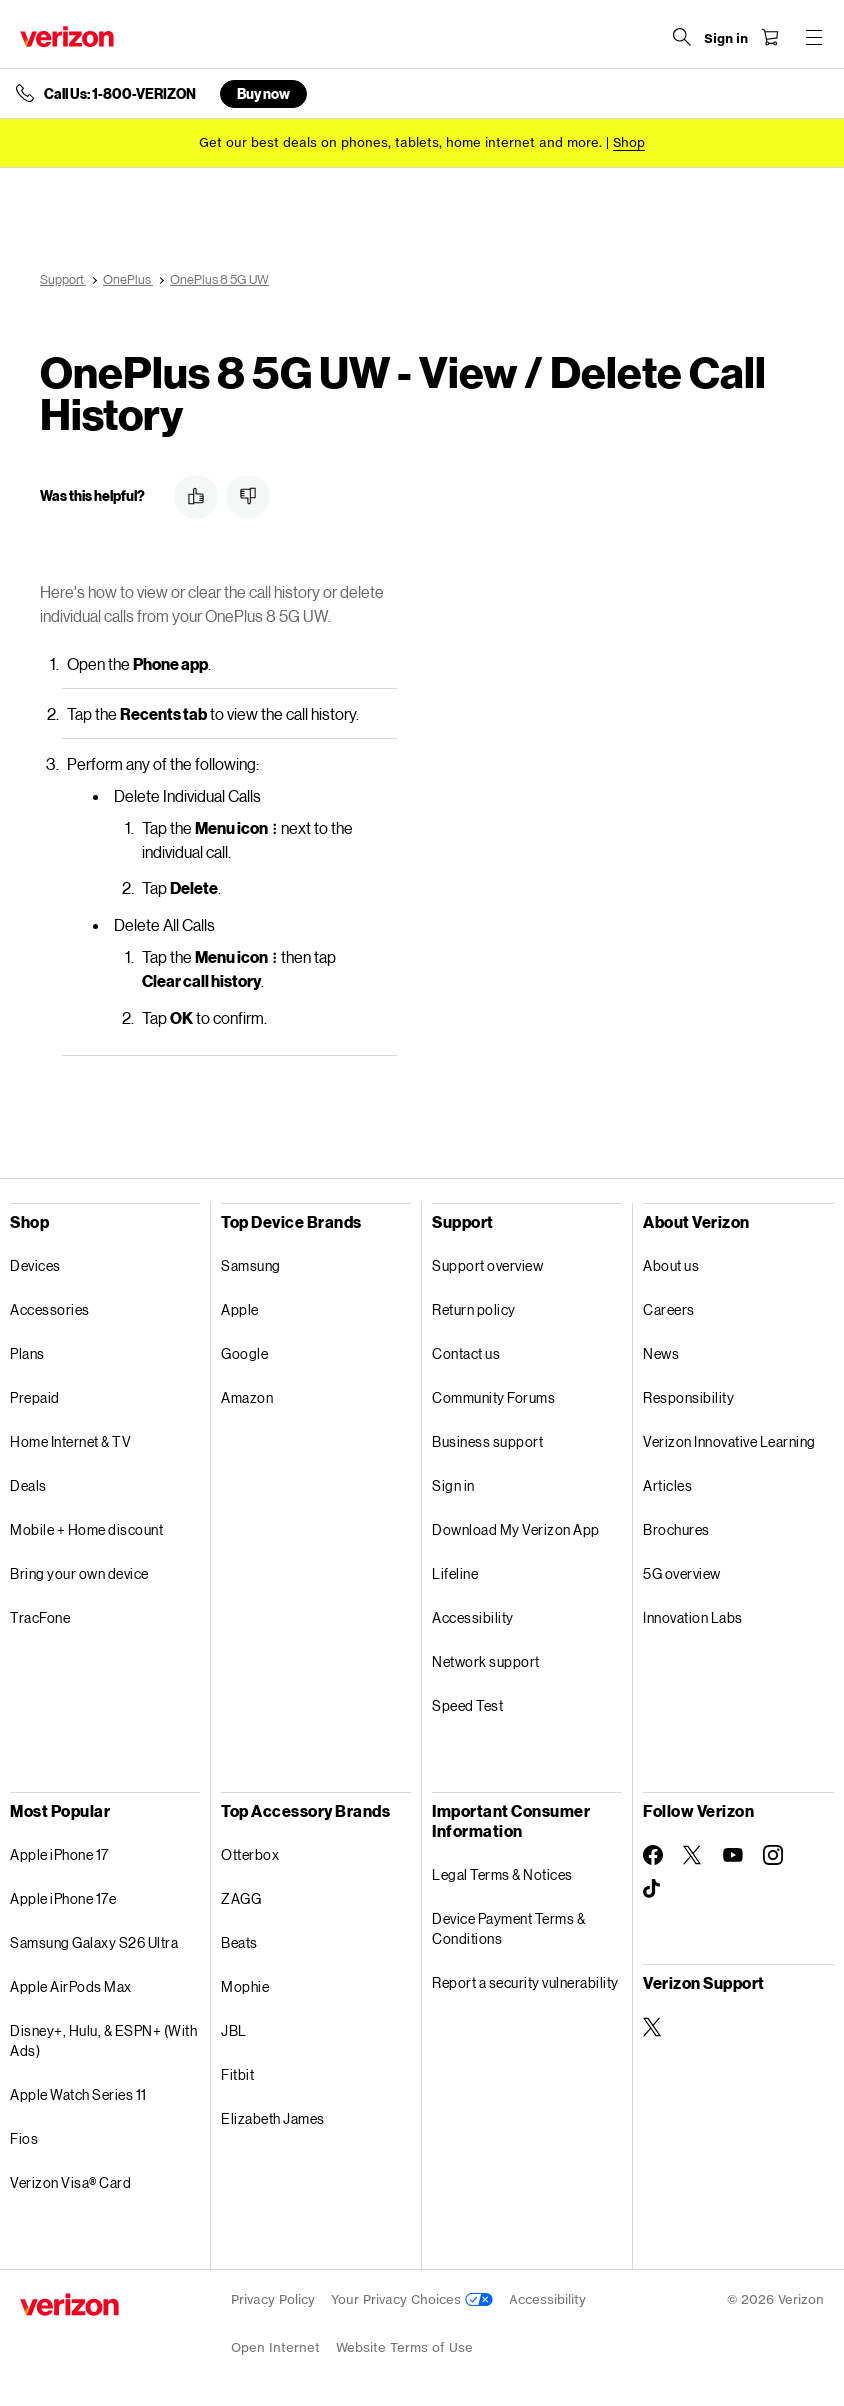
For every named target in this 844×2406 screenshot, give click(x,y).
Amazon (247, 1397)
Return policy (474, 1309)
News (661, 1353)
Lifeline (455, 1573)
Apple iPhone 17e (63, 1898)
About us (671, 1265)
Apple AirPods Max (71, 1986)
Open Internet (275, 2347)
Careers (669, 1309)
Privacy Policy (273, 2299)
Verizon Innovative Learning (729, 1441)
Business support (487, 1441)
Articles (667, 1485)
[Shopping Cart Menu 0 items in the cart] (770, 37)
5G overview (682, 1573)
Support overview (487, 1265)
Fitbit (237, 2074)
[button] (196, 497)
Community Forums (493, 1397)
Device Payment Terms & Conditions (508, 1928)
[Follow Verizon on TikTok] (653, 1889)
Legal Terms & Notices (502, 1874)
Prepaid (35, 1397)
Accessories (50, 1309)
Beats (239, 1942)
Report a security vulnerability (525, 1982)
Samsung (251, 1265)
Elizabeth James (273, 2118)
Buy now (263, 93)
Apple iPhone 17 (59, 1854)
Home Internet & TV (70, 1441)
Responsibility (688, 1397)
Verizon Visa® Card (70, 2182)
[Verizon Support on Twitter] (653, 2027)
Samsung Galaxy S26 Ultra (94, 1942)
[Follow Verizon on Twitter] (693, 1855)
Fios (24, 2138)
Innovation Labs (693, 1617)
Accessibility (473, 1617)
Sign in (453, 1485)
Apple (240, 1309)
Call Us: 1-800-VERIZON (120, 94)
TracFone (40, 1617)
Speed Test (467, 1705)
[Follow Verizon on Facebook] (653, 1855)
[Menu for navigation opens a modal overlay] (814, 37)
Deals (28, 1485)
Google (244, 1353)
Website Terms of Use (404, 2347)
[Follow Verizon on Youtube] (733, 1855)
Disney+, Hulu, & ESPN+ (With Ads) (103, 2040)
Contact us (466, 1353)
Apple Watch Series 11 (78, 2094)
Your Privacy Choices (412, 2299)
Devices (35, 1265)
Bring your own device (79, 1573)
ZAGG (241, 1898)
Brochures (676, 1529)
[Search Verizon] (682, 37)
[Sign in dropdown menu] (726, 39)
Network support (486, 1661)
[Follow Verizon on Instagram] (773, 1855)
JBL (234, 2030)
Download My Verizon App (516, 1529)
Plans (27, 1353)
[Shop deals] (629, 142)
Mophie (245, 1986)
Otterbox (250, 1854)
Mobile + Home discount (86, 1529)
